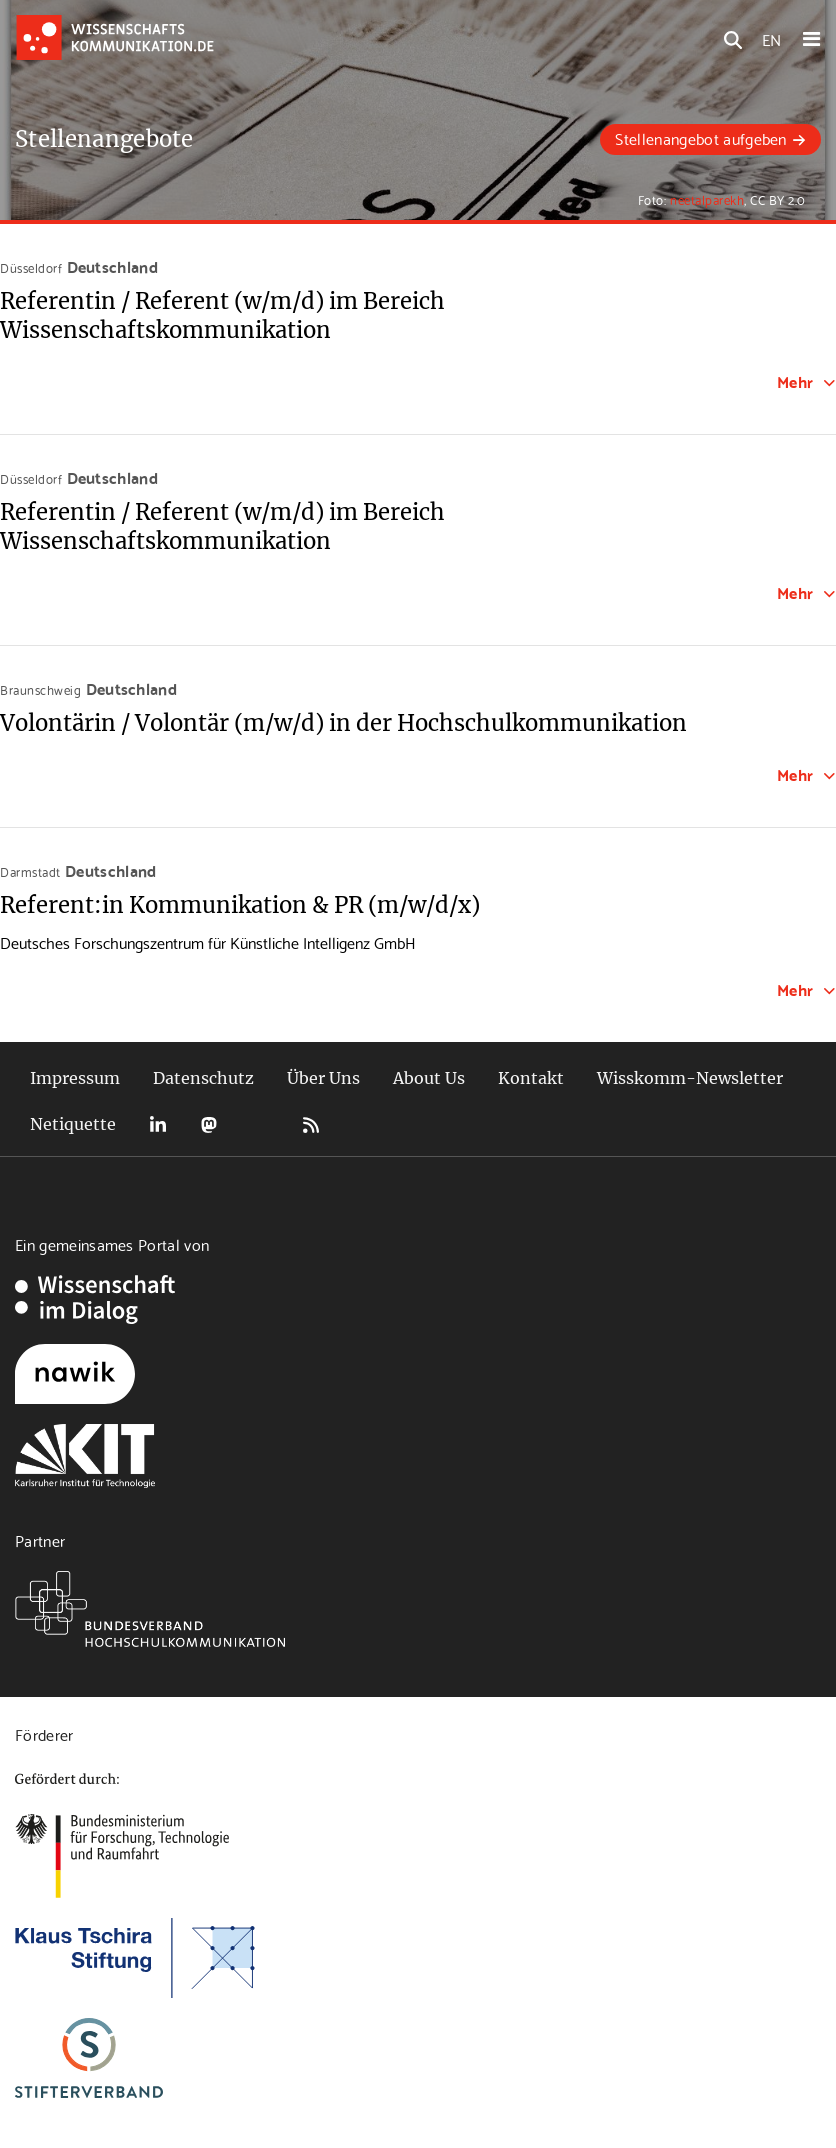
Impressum (75, 1078)
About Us (429, 1078)
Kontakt (531, 1078)
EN (771, 38)
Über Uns (323, 1078)
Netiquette (73, 1124)
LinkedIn (158, 1124)
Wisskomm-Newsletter (690, 1078)
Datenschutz (203, 1078)
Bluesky (260, 1124)
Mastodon (209, 1124)
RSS (311, 1124)
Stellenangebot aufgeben (700, 137)
